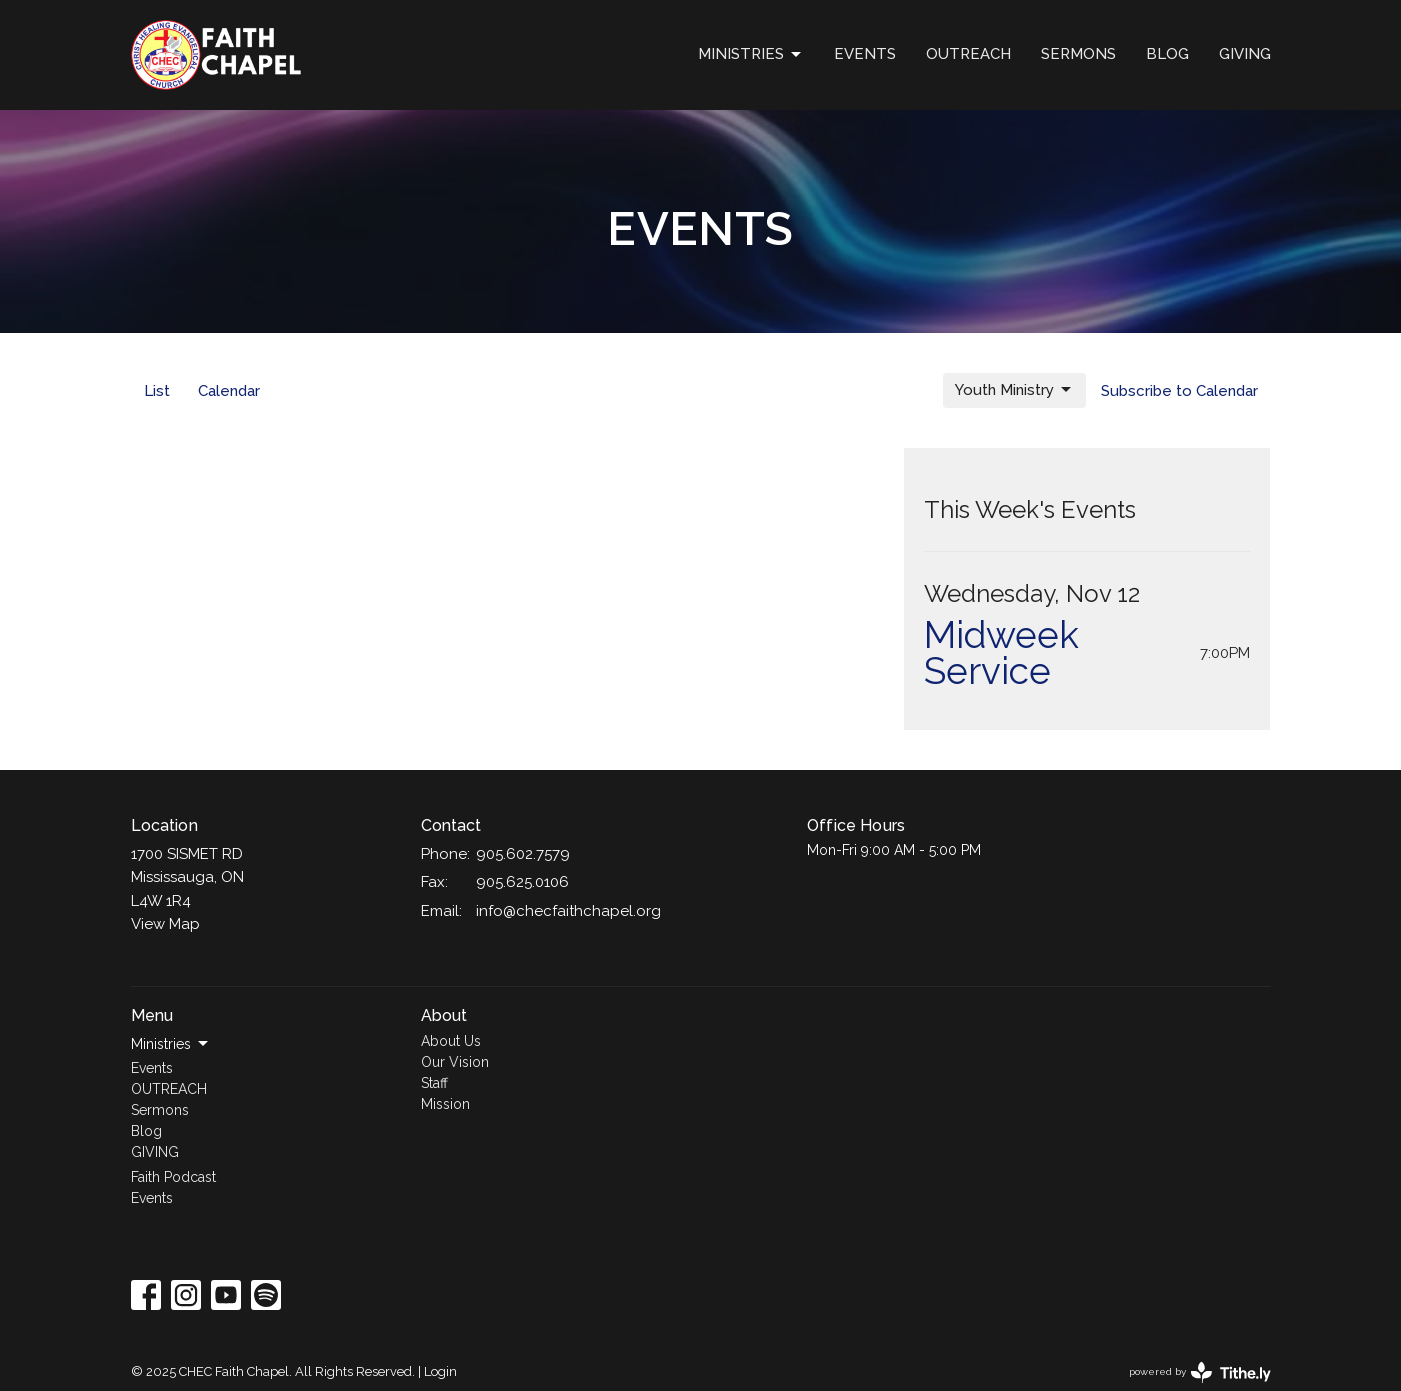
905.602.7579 (523, 854)
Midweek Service (1001, 653)
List (157, 391)
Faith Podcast (173, 1177)
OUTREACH (968, 54)
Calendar (229, 391)
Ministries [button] (171, 1044)
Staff (434, 1083)
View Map (165, 924)
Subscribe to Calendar (1179, 391)
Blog (1167, 54)
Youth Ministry (1014, 390)
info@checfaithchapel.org (568, 911)
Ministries (751, 55)
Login (440, 1371)
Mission (445, 1104)
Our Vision (455, 1062)
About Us (451, 1041)
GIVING (1245, 54)
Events (865, 54)
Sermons (1078, 54)
